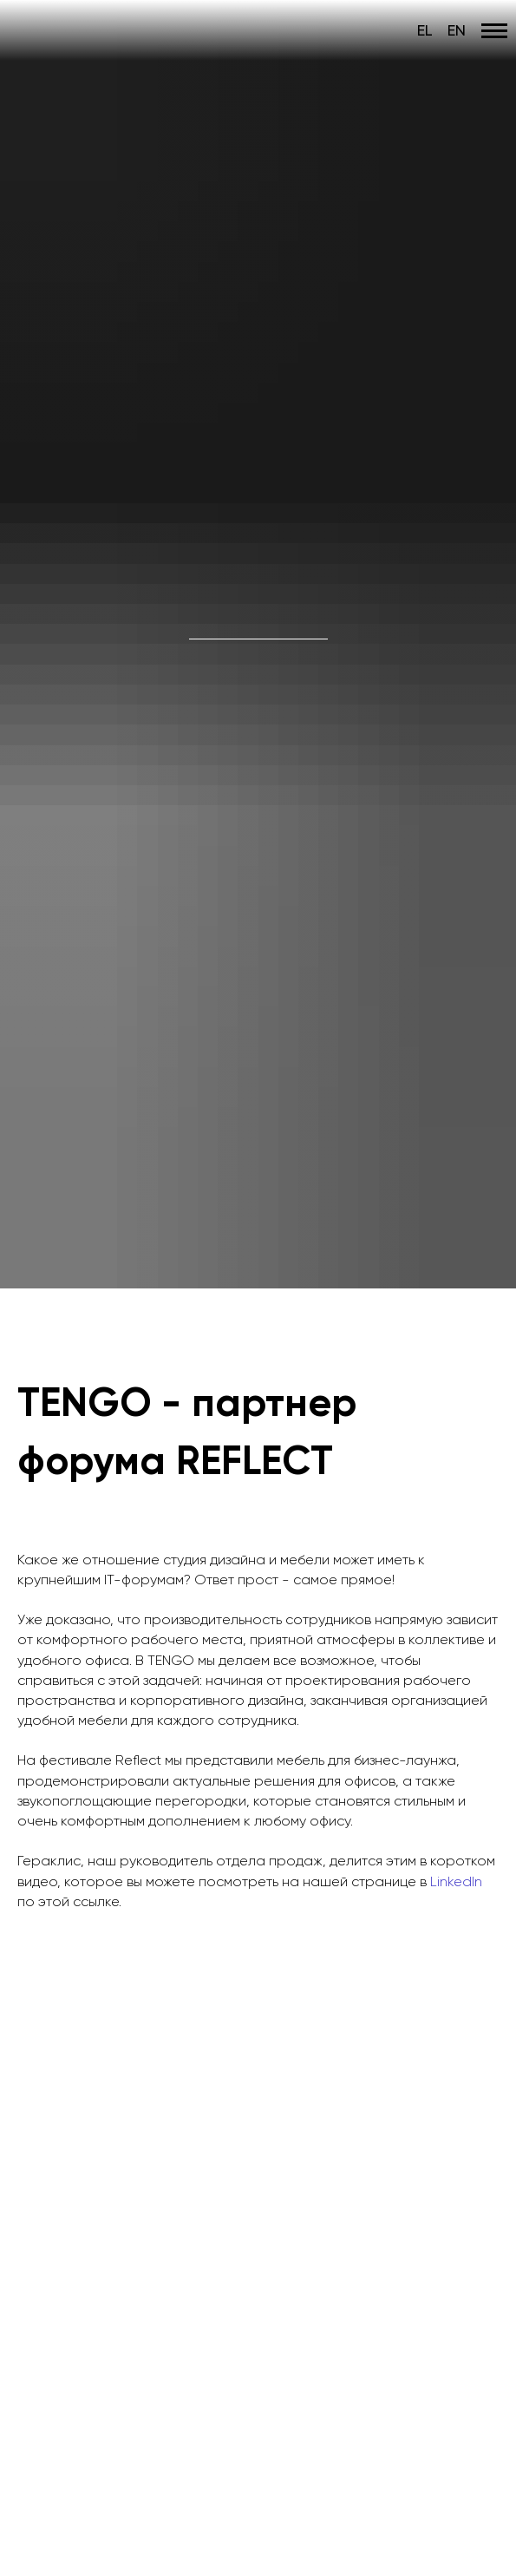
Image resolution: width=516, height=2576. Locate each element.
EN (456, 30)
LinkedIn (456, 1881)
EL (425, 30)
